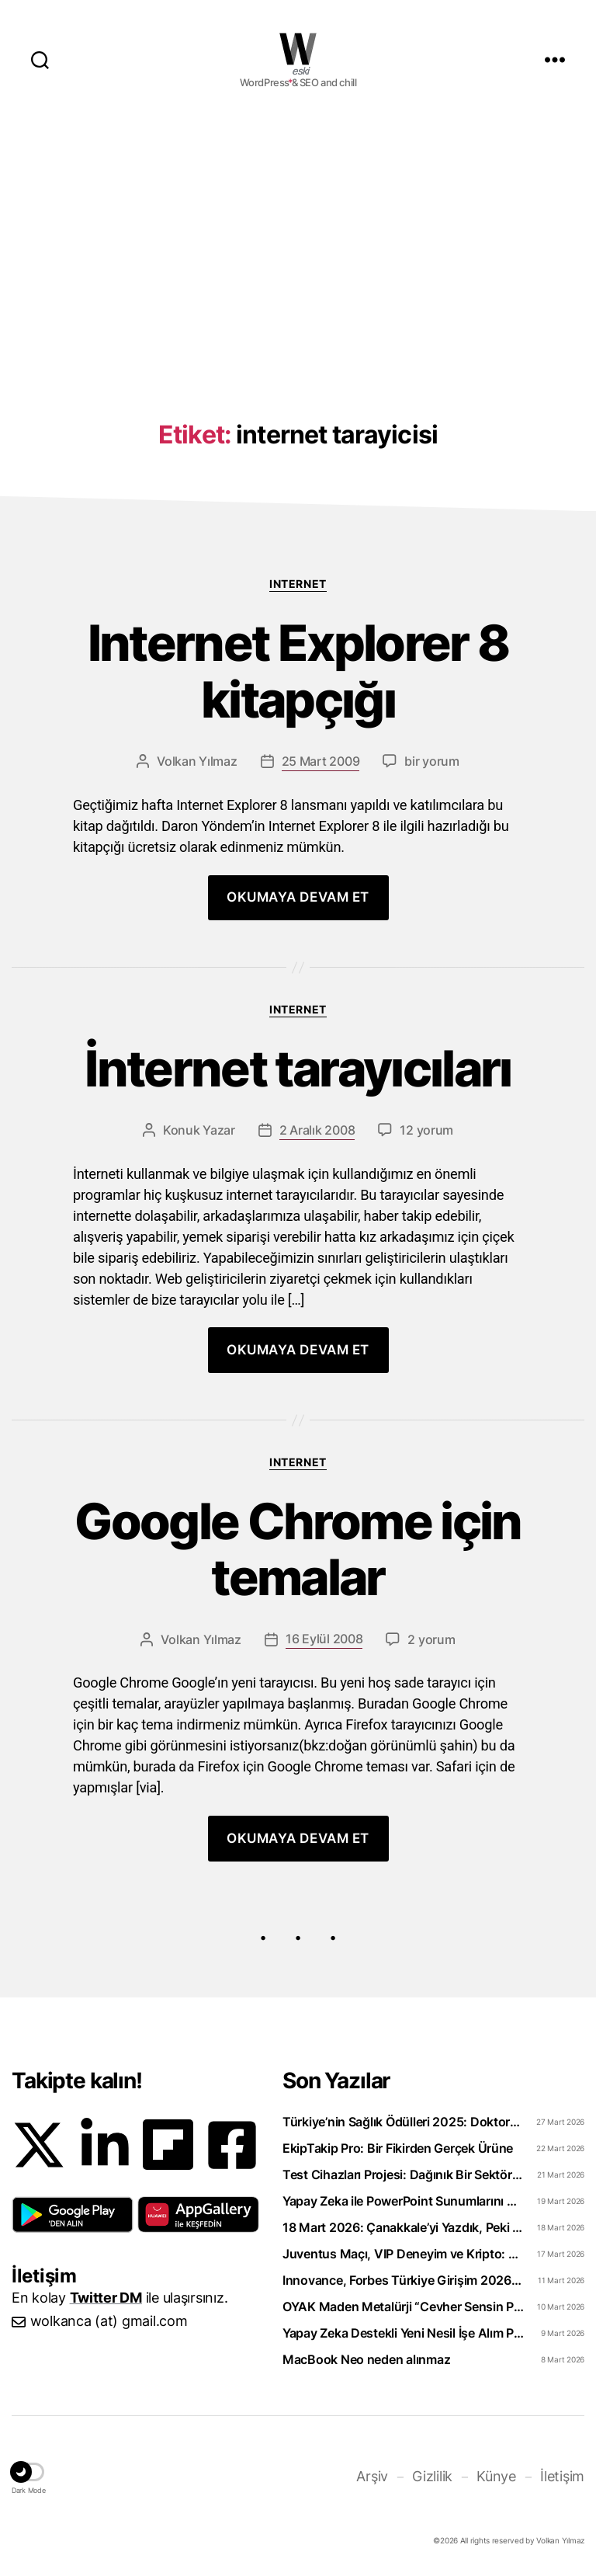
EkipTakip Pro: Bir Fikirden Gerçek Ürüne (397, 2148)
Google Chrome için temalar (297, 1550)
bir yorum (431, 761)
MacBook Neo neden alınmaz (366, 2359)
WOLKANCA (298, 49)
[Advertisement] (298, 242)
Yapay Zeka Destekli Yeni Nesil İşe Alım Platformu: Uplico (403, 2333)
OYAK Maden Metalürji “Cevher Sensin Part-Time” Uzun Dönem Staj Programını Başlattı (403, 2306)
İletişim (562, 2476)
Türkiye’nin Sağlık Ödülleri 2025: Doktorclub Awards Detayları (403, 2121)
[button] (72, 2214)
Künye (496, 2476)
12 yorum (426, 1130)
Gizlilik (432, 2476)
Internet (297, 583)
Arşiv (372, 2476)
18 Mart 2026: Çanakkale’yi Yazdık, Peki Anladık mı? (403, 2227)
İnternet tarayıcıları (298, 1069)
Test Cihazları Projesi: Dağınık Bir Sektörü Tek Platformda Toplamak (403, 2174)
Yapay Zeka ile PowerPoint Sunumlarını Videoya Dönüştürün (403, 2201)
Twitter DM (106, 2297)
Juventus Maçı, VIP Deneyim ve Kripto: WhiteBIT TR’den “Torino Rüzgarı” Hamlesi (403, 2253)
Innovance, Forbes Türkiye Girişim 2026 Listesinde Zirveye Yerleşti (403, 2280)
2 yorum (431, 1639)
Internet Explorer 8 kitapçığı (298, 671)
